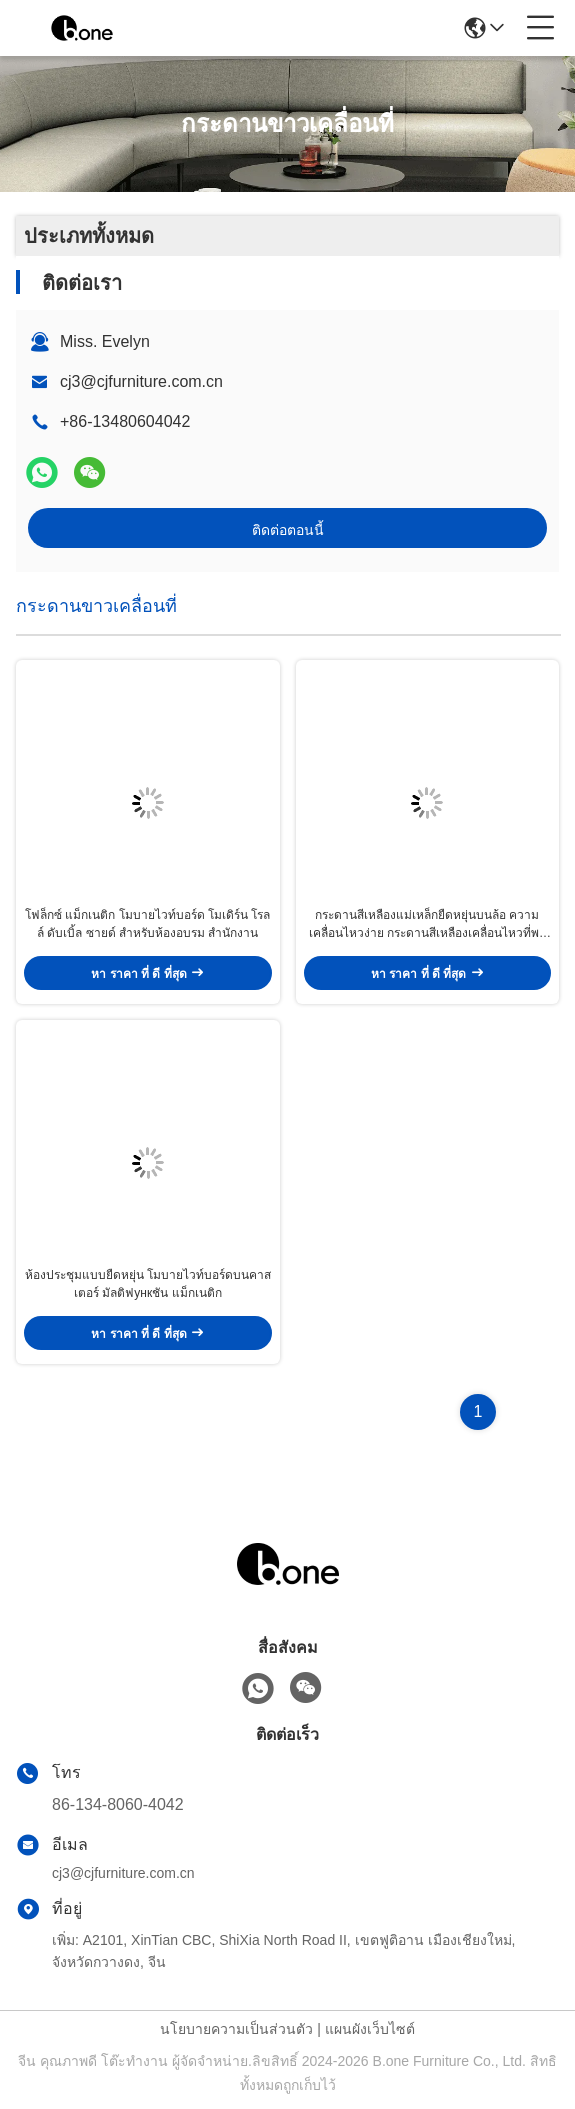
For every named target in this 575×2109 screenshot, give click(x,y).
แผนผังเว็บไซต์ (370, 2029)
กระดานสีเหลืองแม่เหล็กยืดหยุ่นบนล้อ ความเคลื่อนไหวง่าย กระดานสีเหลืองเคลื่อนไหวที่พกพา (427, 925)
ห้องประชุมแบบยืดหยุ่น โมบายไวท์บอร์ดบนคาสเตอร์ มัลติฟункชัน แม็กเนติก (148, 1284)
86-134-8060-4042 (118, 1804)
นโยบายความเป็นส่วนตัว (236, 2029)
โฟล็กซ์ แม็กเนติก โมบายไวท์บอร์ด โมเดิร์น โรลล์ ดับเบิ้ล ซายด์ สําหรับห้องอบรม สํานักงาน (147, 924)
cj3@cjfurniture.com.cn (141, 381)
